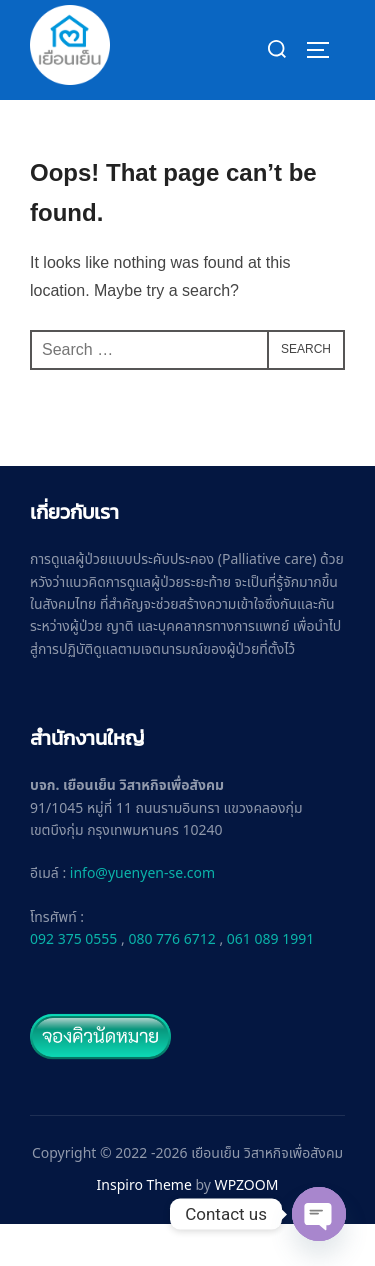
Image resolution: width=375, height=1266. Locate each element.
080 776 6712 (171, 982)
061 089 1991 (270, 982)
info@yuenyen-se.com (142, 916)
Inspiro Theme (144, 1228)
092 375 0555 (73, 982)
